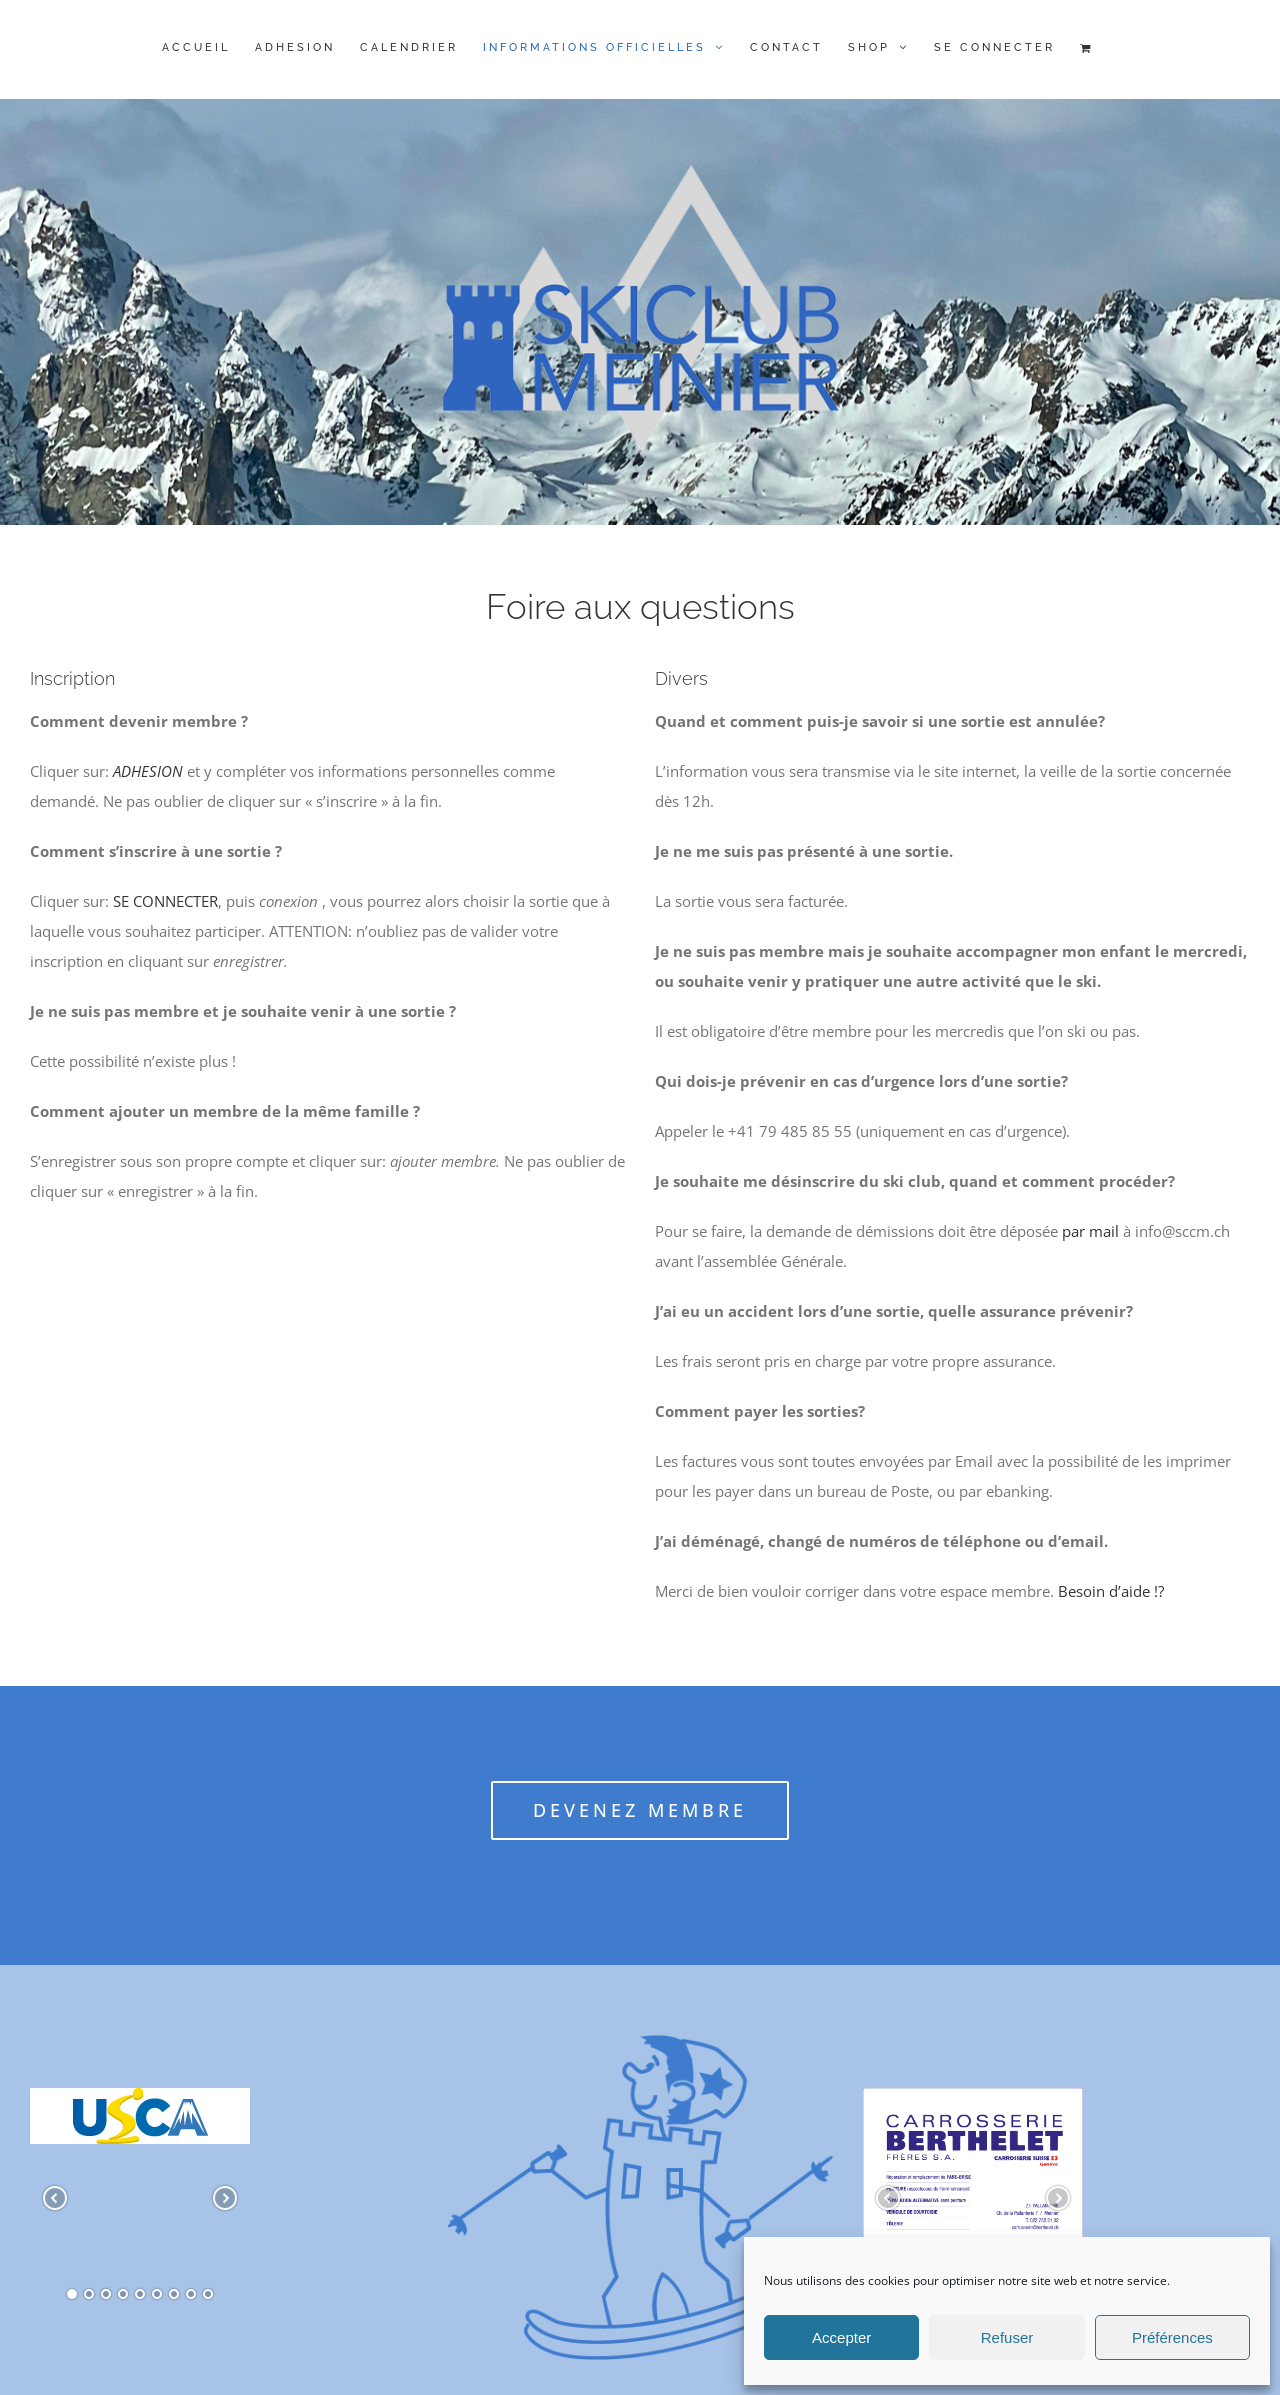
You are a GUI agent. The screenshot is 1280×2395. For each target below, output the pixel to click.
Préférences (1172, 2337)
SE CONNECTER (165, 901)
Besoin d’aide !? (1111, 1591)
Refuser (1007, 2337)
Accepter (841, 2337)
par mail (1088, 1231)
